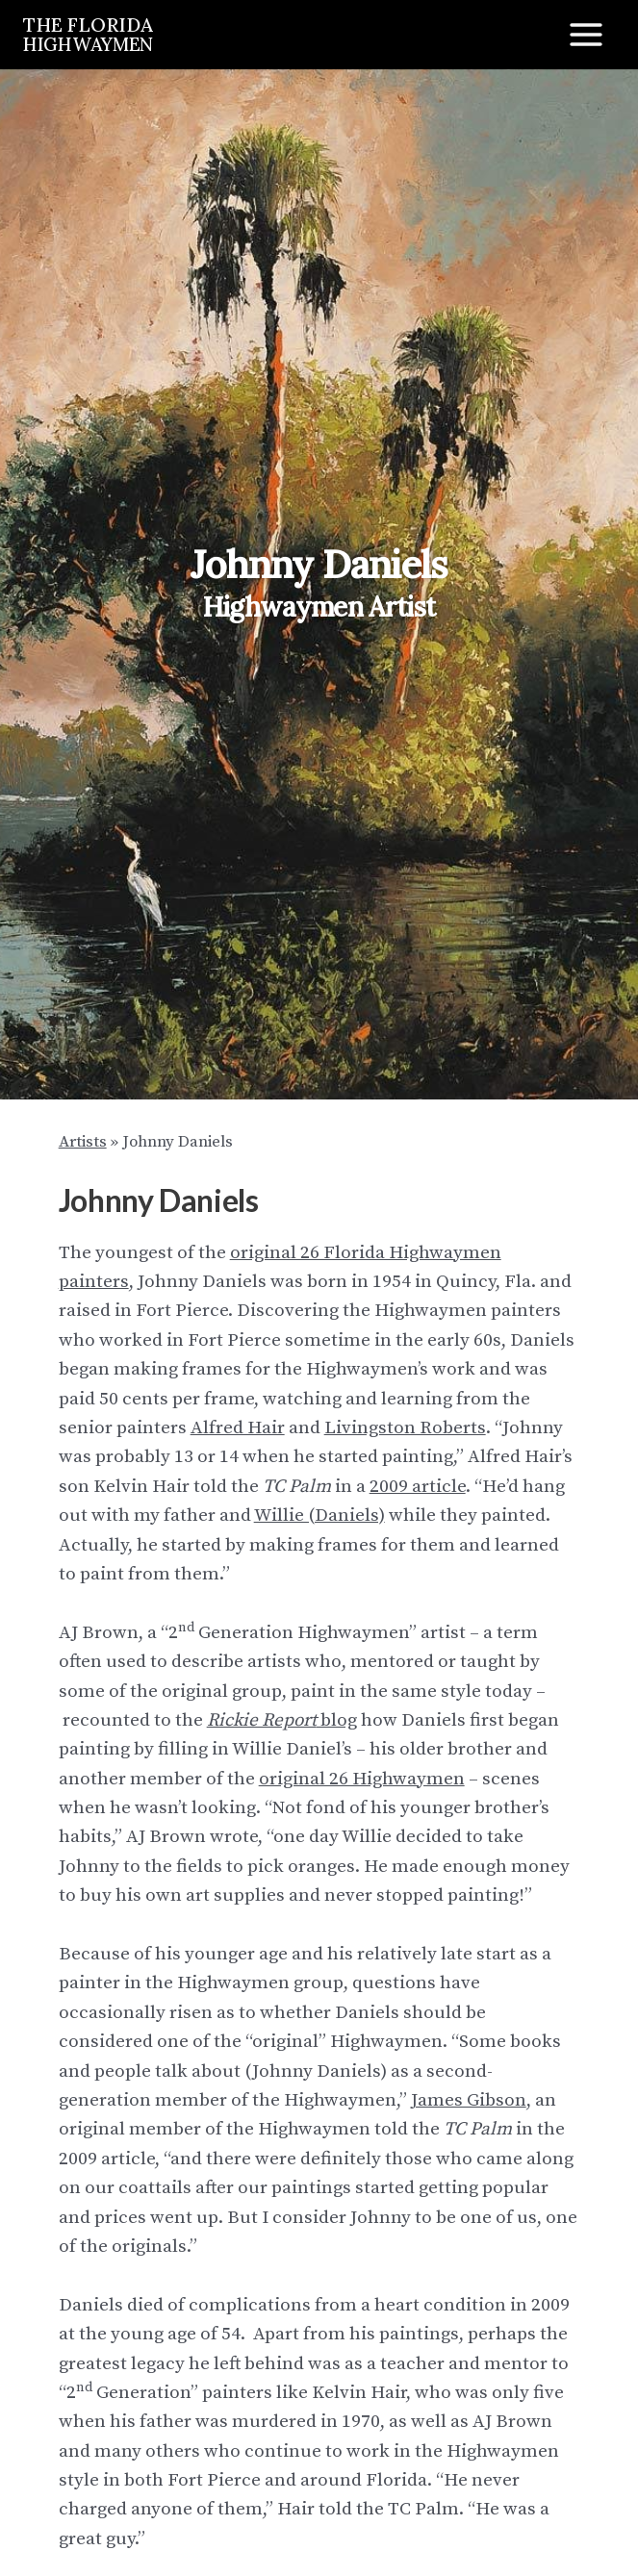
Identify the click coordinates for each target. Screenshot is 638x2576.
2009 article (418, 1487)
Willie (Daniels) (319, 1515)
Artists (83, 1141)
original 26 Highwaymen (362, 1779)
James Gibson (468, 2100)
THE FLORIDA (88, 33)
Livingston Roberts (405, 1428)
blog (282, 1720)
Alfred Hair (238, 1428)
